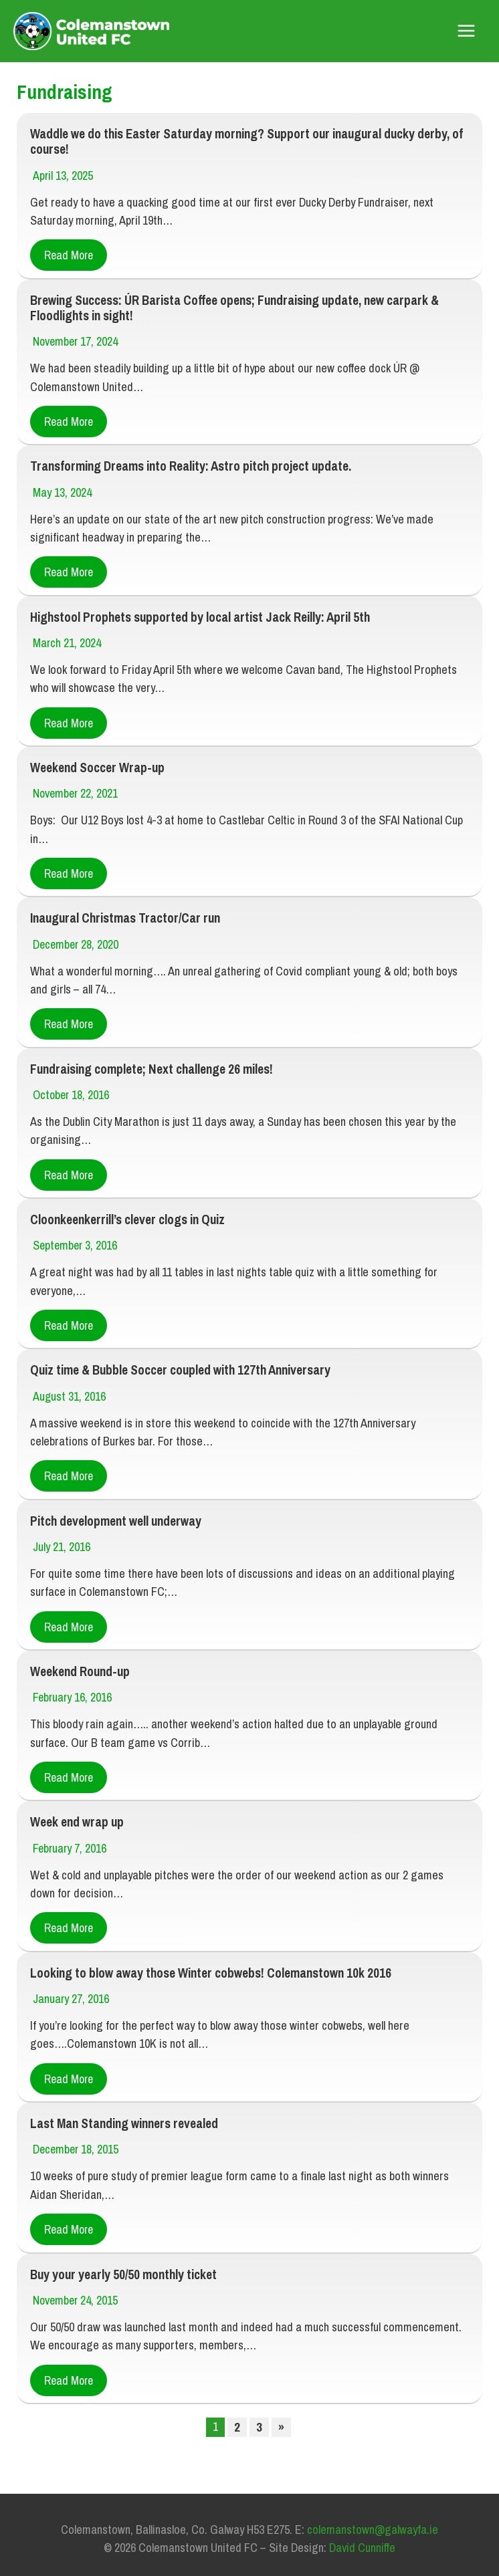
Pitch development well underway (113, 1513)
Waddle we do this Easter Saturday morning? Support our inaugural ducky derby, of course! (241, 143)
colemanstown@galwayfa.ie (372, 2515)
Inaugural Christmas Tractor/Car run (124, 914)
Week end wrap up (75, 1812)
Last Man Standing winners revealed (122, 2111)
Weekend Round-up (78, 1663)
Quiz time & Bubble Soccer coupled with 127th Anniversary (176, 1363)
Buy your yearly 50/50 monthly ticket (120, 2261)
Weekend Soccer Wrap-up (94, 764)
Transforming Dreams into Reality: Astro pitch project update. (190, 465)
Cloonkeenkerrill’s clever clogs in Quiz (125, 1213)
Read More (68, 256)
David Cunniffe (362, 2533)
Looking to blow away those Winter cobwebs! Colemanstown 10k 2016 (205, 1962)
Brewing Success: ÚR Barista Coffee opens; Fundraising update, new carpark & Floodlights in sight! (230, 308)
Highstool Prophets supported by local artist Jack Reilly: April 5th (195, 614)
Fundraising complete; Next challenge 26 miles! (149, 1064)
